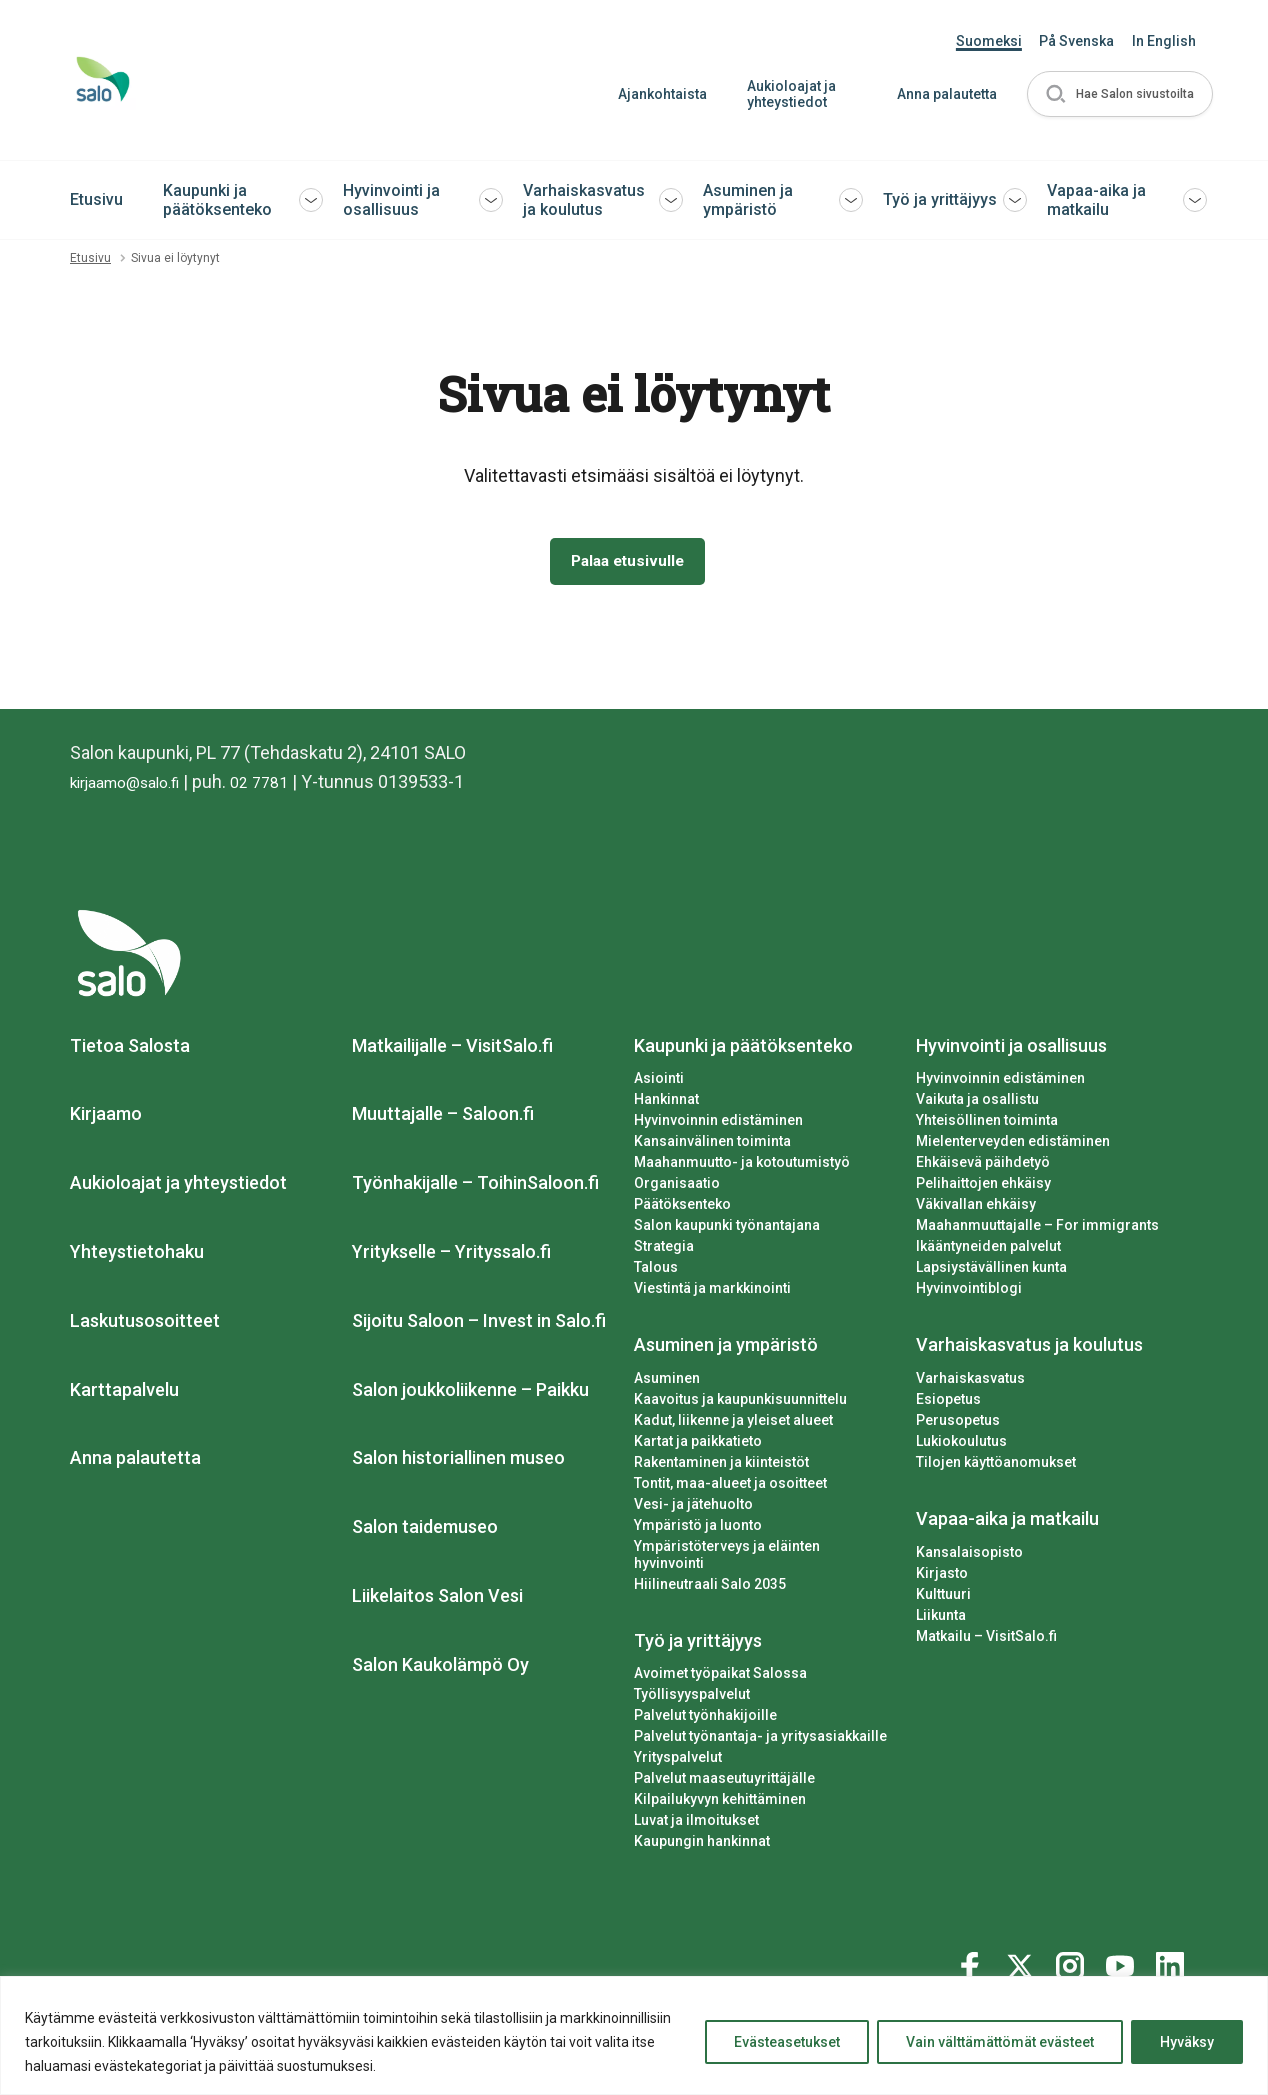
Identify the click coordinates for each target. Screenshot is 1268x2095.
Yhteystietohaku (137, 1255)
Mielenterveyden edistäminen (1013, 1146)
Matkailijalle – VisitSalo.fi (452, 1049)
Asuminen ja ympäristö (748, 200)
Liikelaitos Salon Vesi (437, 1599)
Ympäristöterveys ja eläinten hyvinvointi (763, 1550)
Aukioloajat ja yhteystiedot (783, 94)
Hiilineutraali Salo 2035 (710, 1571)
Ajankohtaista (654, 94)
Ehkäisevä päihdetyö (983, 1167)
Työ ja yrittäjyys (940, 199)
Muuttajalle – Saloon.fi (443, 1118)
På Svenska (1076, 41)
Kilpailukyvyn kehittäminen (720, 1787)
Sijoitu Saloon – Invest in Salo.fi (479, 1324)
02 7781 (284, 785)
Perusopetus (958, 1424)
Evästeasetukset (787, 2042)
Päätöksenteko (682, 1208)
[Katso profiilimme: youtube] (1123, 1950)
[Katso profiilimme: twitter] (1023, 1950)
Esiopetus (948, 1403)
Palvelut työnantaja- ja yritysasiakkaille (760, 1724)
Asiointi (659, 1083)
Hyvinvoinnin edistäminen (718, 1125)
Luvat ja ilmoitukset (696, 1808)
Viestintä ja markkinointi (712, 1292)
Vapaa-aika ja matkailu (1096, 200)
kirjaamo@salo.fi (135, 785)
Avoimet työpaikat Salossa (720, 1661)
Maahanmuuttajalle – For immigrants (1037, 1229)
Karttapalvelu (124, 1393)
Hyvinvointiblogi (969, 1292)
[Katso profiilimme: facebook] (973, 1950)
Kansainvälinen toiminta (712, 1146)
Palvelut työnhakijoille (705, 1703)
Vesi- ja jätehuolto (693, 1508)
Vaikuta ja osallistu (977, 1104)
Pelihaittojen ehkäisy (983, 1188)
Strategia (664, 1250)
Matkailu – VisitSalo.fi (986, 1640)
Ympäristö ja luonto (698, 1529)
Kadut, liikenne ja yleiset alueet (733, 1424)
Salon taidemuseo (425, 1530)
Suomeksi (989, 41)
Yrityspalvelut (678, 1745)
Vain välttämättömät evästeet (1000, 2042)
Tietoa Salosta (130, 1049)
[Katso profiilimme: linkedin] (1173, 1950)
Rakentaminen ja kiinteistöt (721, 1466)
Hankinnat (666, 1104)
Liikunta (941, 1619)
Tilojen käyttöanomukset (996, 1466)
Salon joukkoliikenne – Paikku (470, 1393)
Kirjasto (942, 1577)
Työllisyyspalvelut (692, 1682)
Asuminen (667, 1382)
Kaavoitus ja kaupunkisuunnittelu (740, 1403)
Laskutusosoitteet (145, 1324)
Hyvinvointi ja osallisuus (391, 200)
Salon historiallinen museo (458, 1462)
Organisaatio (677, 1188)
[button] (1116, 94)
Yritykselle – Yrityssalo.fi (451, 1255)
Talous (656, 1271)
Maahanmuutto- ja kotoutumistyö (742, 1167)
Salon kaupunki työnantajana (727, 1229)
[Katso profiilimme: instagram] (1073, 1950)
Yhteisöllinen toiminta (987, 1125)
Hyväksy (1187, 2042)
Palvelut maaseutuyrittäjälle (724, 1766)
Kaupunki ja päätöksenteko (217, 200)
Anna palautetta (939, 94)
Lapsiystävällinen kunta (991, 1271)
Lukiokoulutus (961, 1445)
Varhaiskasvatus (970, 1382)
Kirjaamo (106, 1118)
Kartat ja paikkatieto (698, 1445)
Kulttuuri (943, 1598)
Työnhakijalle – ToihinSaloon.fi (475, 1186)
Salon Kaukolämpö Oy (440, 1668)
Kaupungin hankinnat (702, 1829)
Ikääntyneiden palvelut (988, 1250)
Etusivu (96, 199)
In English (1164, 41)
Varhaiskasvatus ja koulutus (584, 200)
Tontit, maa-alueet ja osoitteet (730, 1487)
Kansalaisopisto (969, 1556)
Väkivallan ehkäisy (976, 1208)
